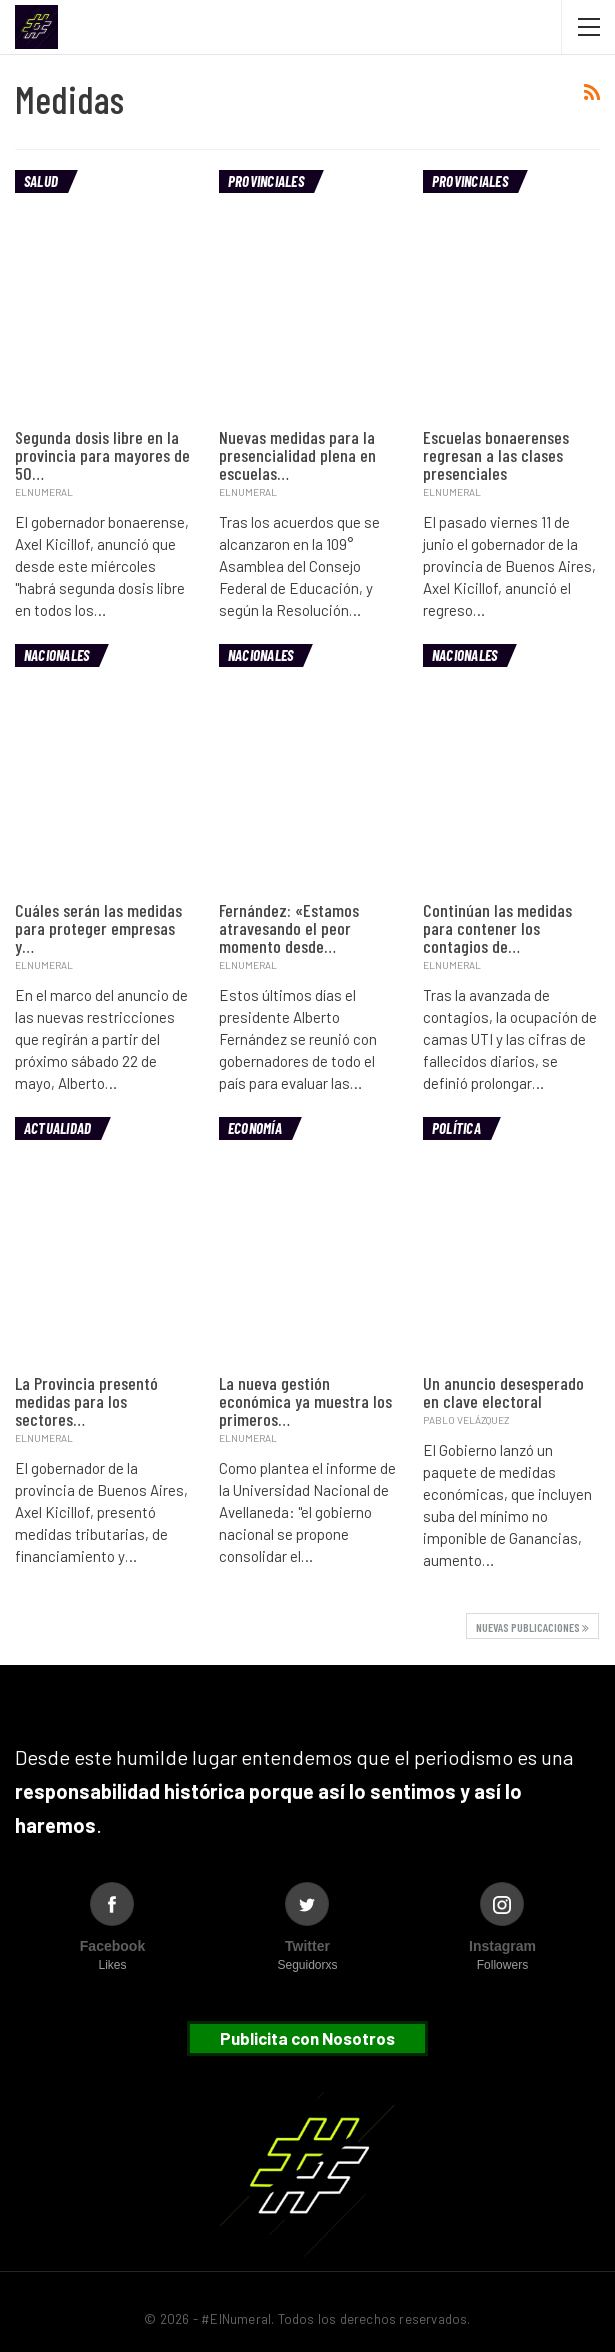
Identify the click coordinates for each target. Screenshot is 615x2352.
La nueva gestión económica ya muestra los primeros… (305, 1401)
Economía (255, 1128)
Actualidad (57, 1128)
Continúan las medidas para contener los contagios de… (497, 928)
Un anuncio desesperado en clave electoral (503, 1392)
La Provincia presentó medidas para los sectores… (86, 1401)
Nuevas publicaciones (532, 1627)
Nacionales (56, 655)
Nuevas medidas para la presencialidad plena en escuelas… (297, 455)
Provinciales (266, 181)
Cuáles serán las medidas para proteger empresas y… (98, 928)
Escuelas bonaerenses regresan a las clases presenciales (496, 455)
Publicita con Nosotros (307, 2038)
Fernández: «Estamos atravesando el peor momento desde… (289, 928)
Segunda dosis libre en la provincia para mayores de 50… (102, 455)
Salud (41, 181)
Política (456, 1128)
